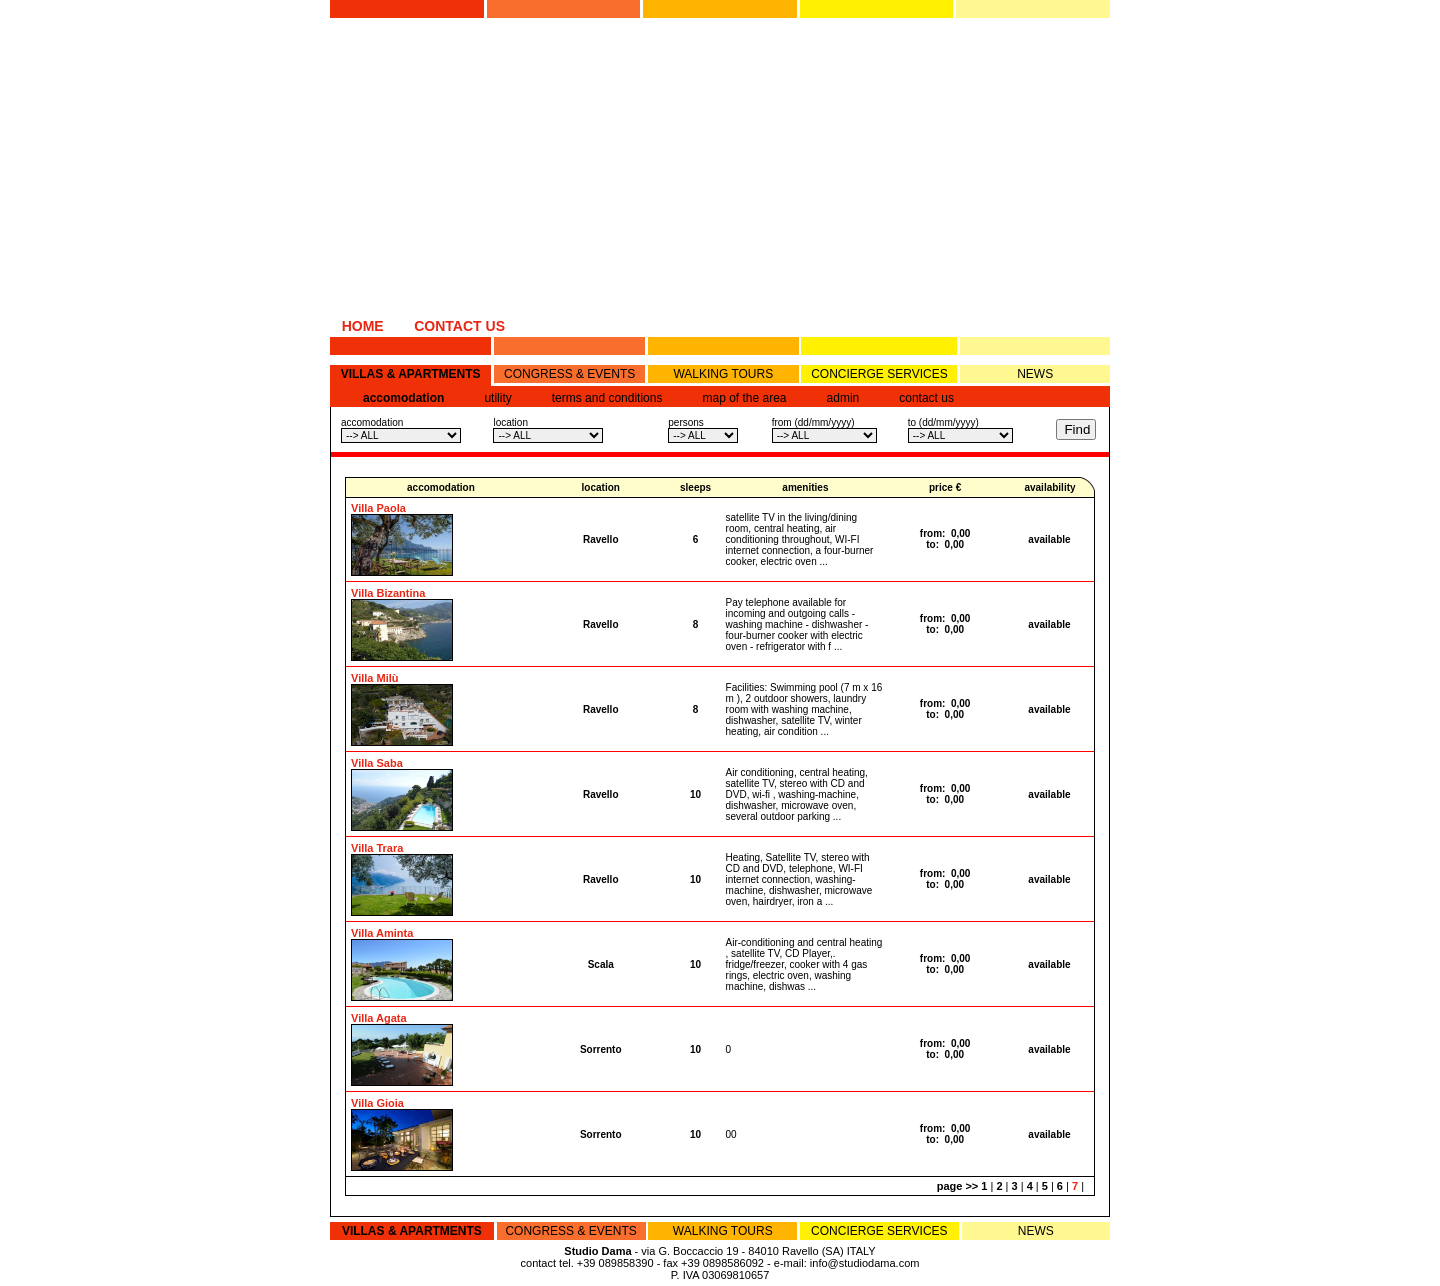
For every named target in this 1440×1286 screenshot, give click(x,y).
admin (843, 398)
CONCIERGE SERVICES (879, 374)
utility (497, 398)
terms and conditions (607, 398)
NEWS (1035, 374)
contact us (926, 398)
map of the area (744, 398)
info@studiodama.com (865, 1263)
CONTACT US (459, 326)
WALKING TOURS (723, 374)
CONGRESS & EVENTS (569, 374)
